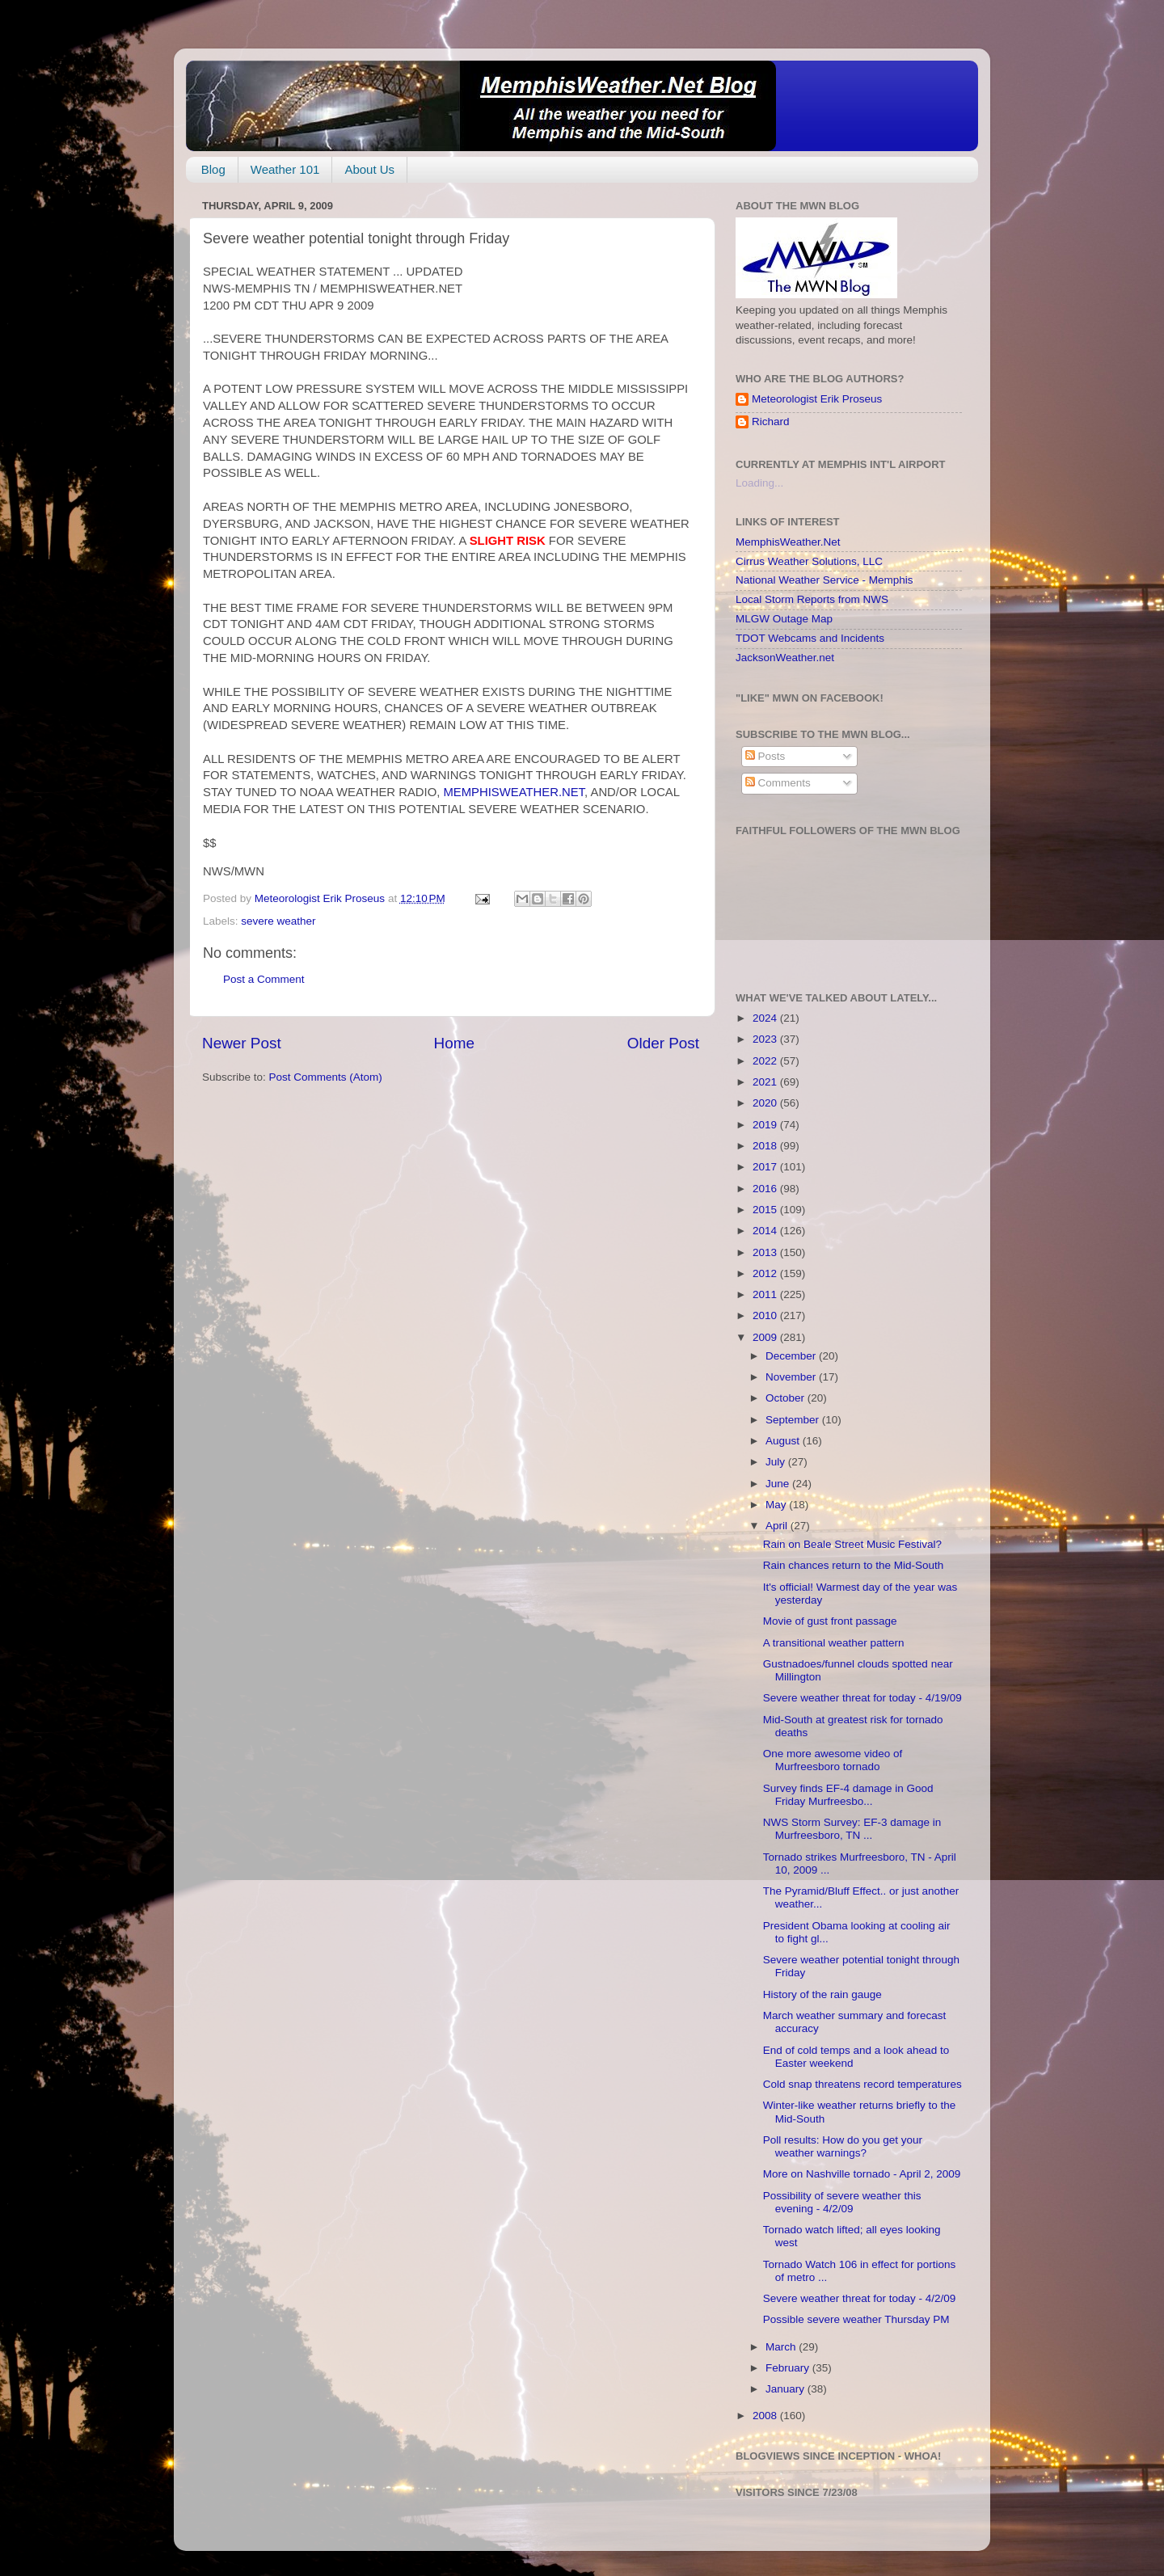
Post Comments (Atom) (325, 1077)
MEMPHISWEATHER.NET (513, 792)
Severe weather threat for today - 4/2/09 (859, 2298)
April (778, 1526)
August (784, 1441)
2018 (766, 1146)
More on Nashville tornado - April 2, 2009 (862, 2174)
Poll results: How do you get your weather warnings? (842, 2146)
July (776, 1462)
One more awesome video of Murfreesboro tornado (833, 1760)
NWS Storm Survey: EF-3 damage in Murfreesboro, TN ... (852, 1828)
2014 (766, 1231)
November (792, 1377)
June (778, 1484)
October (786, 1398)
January (786, 2389)
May (777, 1505)
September (793, 1420)
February (788, 2368)
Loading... (759, 483)
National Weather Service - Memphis (824, 580)
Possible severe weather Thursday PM (856, 2319)
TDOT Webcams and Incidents (810, 638)
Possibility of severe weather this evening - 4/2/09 (842, 2202)
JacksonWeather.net (785, 657)
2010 (766, 1315)
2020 (766, 1103)
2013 (766, 1252)
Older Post (663, 1043)
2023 (766, 1039)
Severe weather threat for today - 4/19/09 (862, 1698)
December (792, 1356)
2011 (766, 1294)
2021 (766, 1082)
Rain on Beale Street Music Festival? (852, 1544)
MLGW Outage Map (784, 619)
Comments (778, 783)
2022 (766, 1061)
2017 (766, 1167)
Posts (765, 756)
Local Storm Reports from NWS (812, 599)
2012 (766, 1273)
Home (454, 1043)
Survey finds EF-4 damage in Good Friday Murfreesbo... (848, 1794)
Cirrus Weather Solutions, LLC (809, 561)
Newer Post (241, 1043)
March (782, 2347)
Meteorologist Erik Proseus (817, 399)
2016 (766, 1189)
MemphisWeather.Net (788, 542)
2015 (766, 1210)
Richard (771, 421)
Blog (213, 169)
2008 (766, 2415)
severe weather (278, 921)
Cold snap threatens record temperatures (862, 2084)
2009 (766, 1337)
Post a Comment (264, 979)
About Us (369, 169)
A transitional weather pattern (834, 1643)
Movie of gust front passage (830, 1621)
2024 (766, 1018)
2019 (766, 1125)
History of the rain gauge (822, 1994)
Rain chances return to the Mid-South (853, 1565)
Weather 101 (285, 169)
